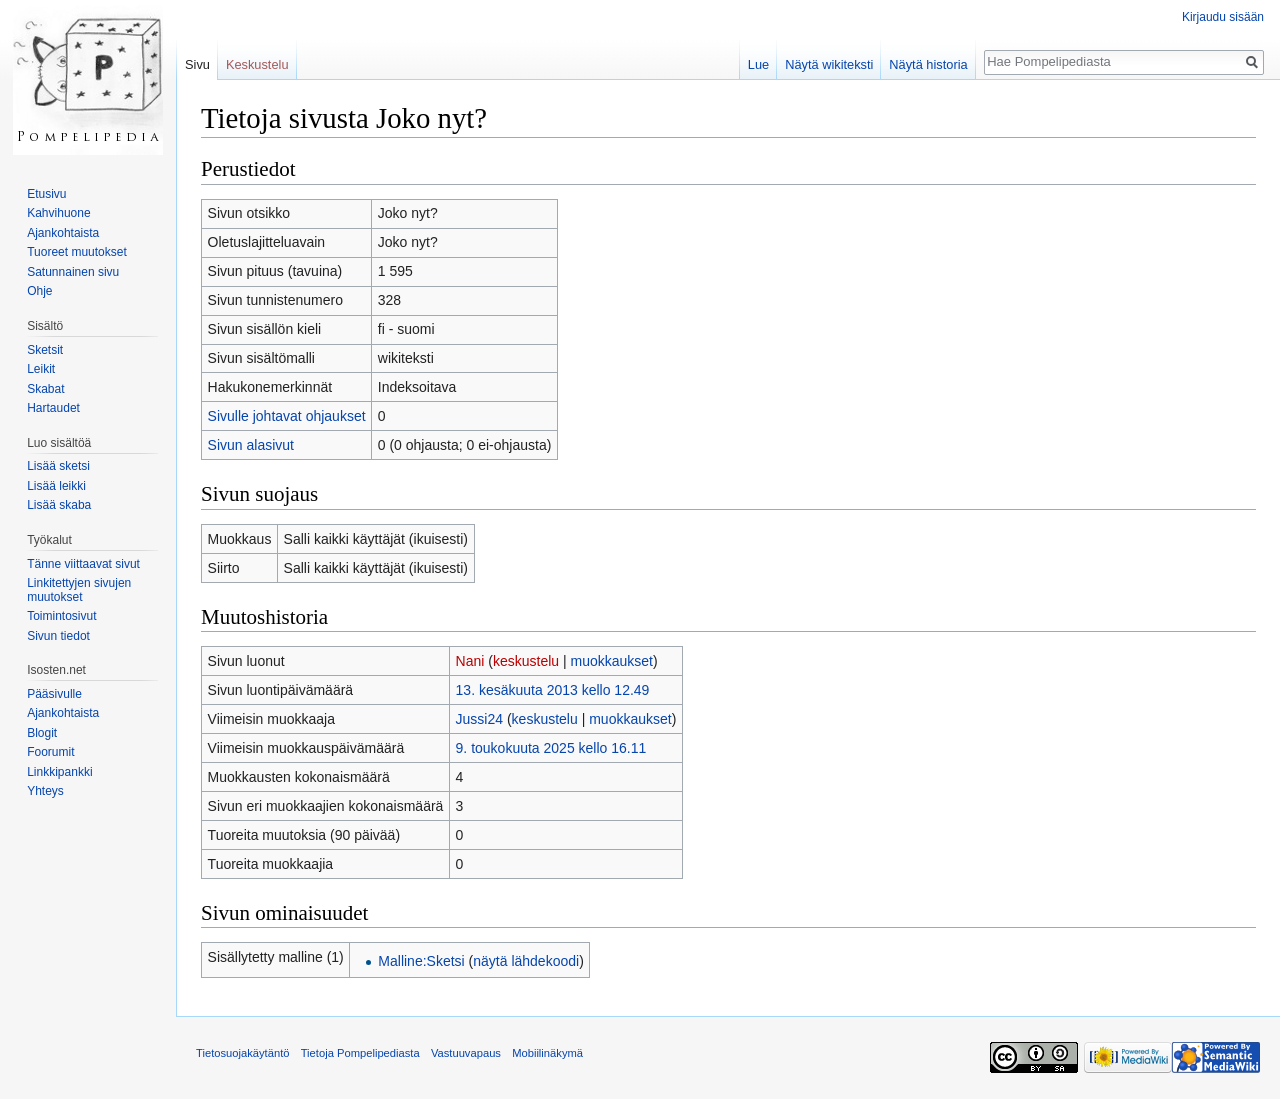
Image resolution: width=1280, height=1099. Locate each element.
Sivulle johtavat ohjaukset (287, 416)
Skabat (45, 389)
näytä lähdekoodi (526, 961)
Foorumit (50, 752)
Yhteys (45, 791)
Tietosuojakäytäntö (243, 1053)
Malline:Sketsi (421, 961)
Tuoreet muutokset (77, 252)
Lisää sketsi (58, 466)
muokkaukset (612, 661)
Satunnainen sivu (73, 272)
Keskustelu (257, 64)
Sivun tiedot (58, 636)
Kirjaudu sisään (1223, 17)
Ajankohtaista (63, 233)
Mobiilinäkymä (547, 1053)
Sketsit (45, 350)
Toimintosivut (61, 616)
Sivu (197, 64)
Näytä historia (928, 64)
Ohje (39, 291)
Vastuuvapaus (466, 1053)
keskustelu (526, 661)
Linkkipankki (59, 772)
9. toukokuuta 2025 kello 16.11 (551, 748)
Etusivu (46, 194)
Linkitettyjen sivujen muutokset (79, 590)
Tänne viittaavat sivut (83, 564)
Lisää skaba (59, 505)
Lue (758, 64)
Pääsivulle (54, 694)
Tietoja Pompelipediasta (360, 1053)
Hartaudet (53, 408)
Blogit (42, 733)
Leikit (41, 369)
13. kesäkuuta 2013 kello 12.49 (553, 690)
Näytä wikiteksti (829, 64)
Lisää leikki (56, 486)
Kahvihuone (58, 213)
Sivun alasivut (251, 445)
